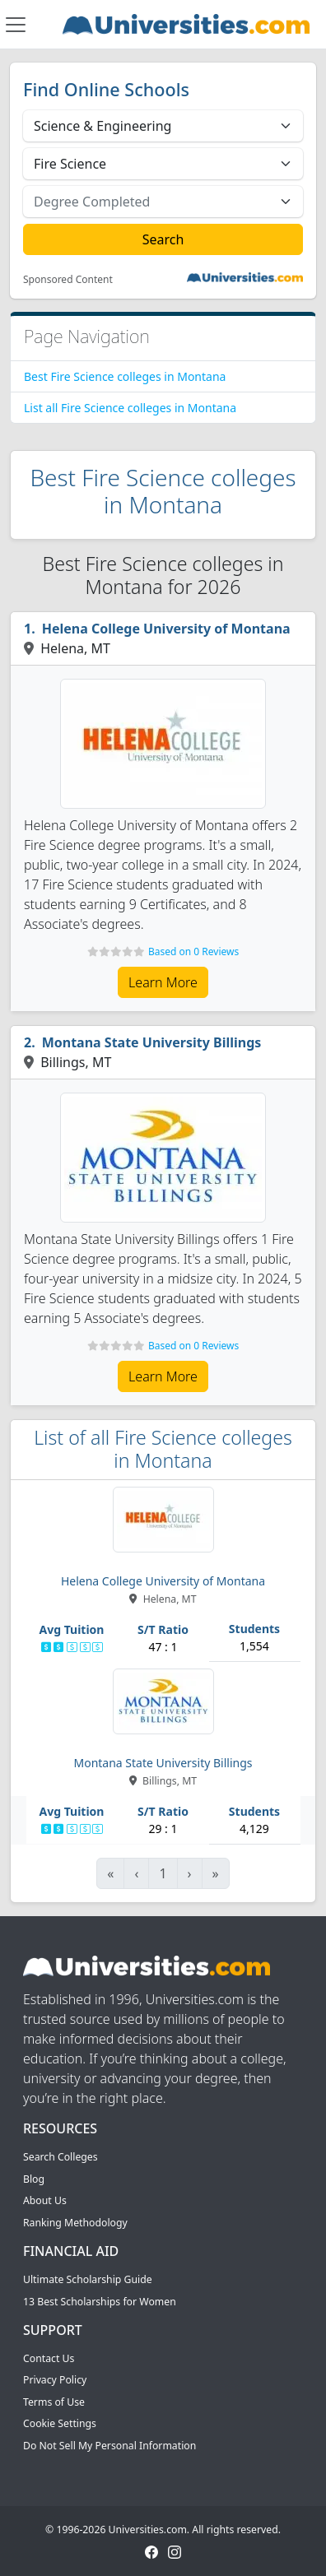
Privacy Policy (54, 2380)
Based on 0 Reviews (193, 951)
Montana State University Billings (152, 1042)
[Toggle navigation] (15, 24)
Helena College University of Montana (166, 629)
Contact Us (48, 2358)
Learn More (163, 982)
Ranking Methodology (75, 2223)
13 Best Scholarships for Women (99, 2302)
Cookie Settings (59, 2423)
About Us (45, 2200)
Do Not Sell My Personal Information (109, 2446)
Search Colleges (60, 2157)
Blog (33, 2179)
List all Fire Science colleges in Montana (130, 407)
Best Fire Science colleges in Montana (125, 376)
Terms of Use (54, 2402)
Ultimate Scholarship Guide (87, 2279)
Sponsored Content (68, 279)
